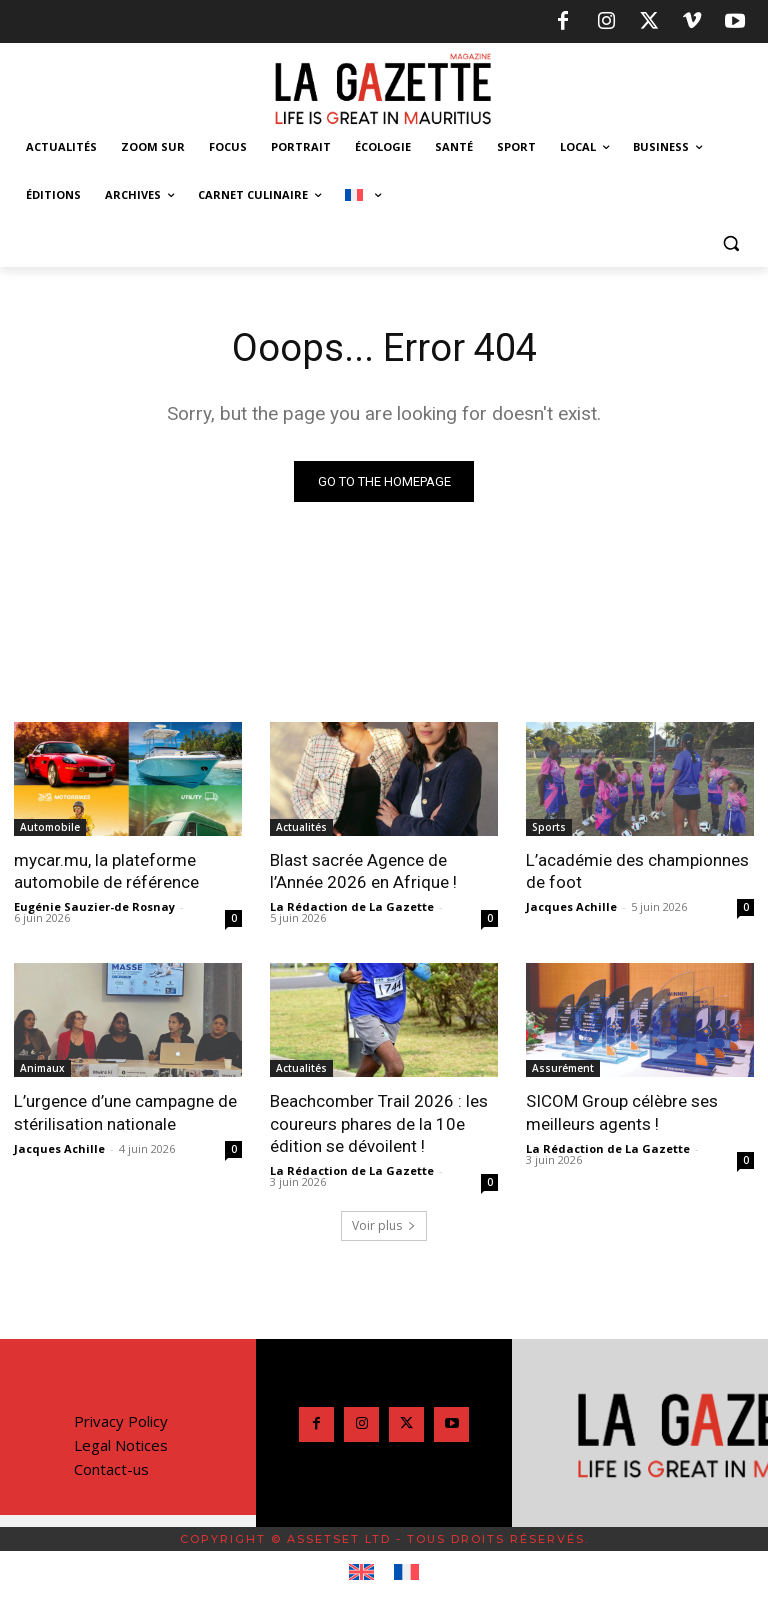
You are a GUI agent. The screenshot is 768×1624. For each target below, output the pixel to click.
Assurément (563, 1068)
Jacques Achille (571, 906)
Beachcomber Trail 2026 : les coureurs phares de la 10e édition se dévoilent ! (379, 1123)
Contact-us (111, 1469)
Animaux (42, 1068)
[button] (730, 243)
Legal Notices (121, 1445)
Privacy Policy (121, 1421)
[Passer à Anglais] (361, 1573)
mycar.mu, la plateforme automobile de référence (106, 871)
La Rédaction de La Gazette (352, 906)
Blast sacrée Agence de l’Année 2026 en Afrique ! (363, 871)
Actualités (301, 827)
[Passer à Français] (406, 1573)
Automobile (50, 827)
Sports (549, 827)
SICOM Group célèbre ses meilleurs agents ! (622, 1112)
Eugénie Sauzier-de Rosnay (94, 906)
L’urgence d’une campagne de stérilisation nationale (125, 1112)
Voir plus (384, 1225)
